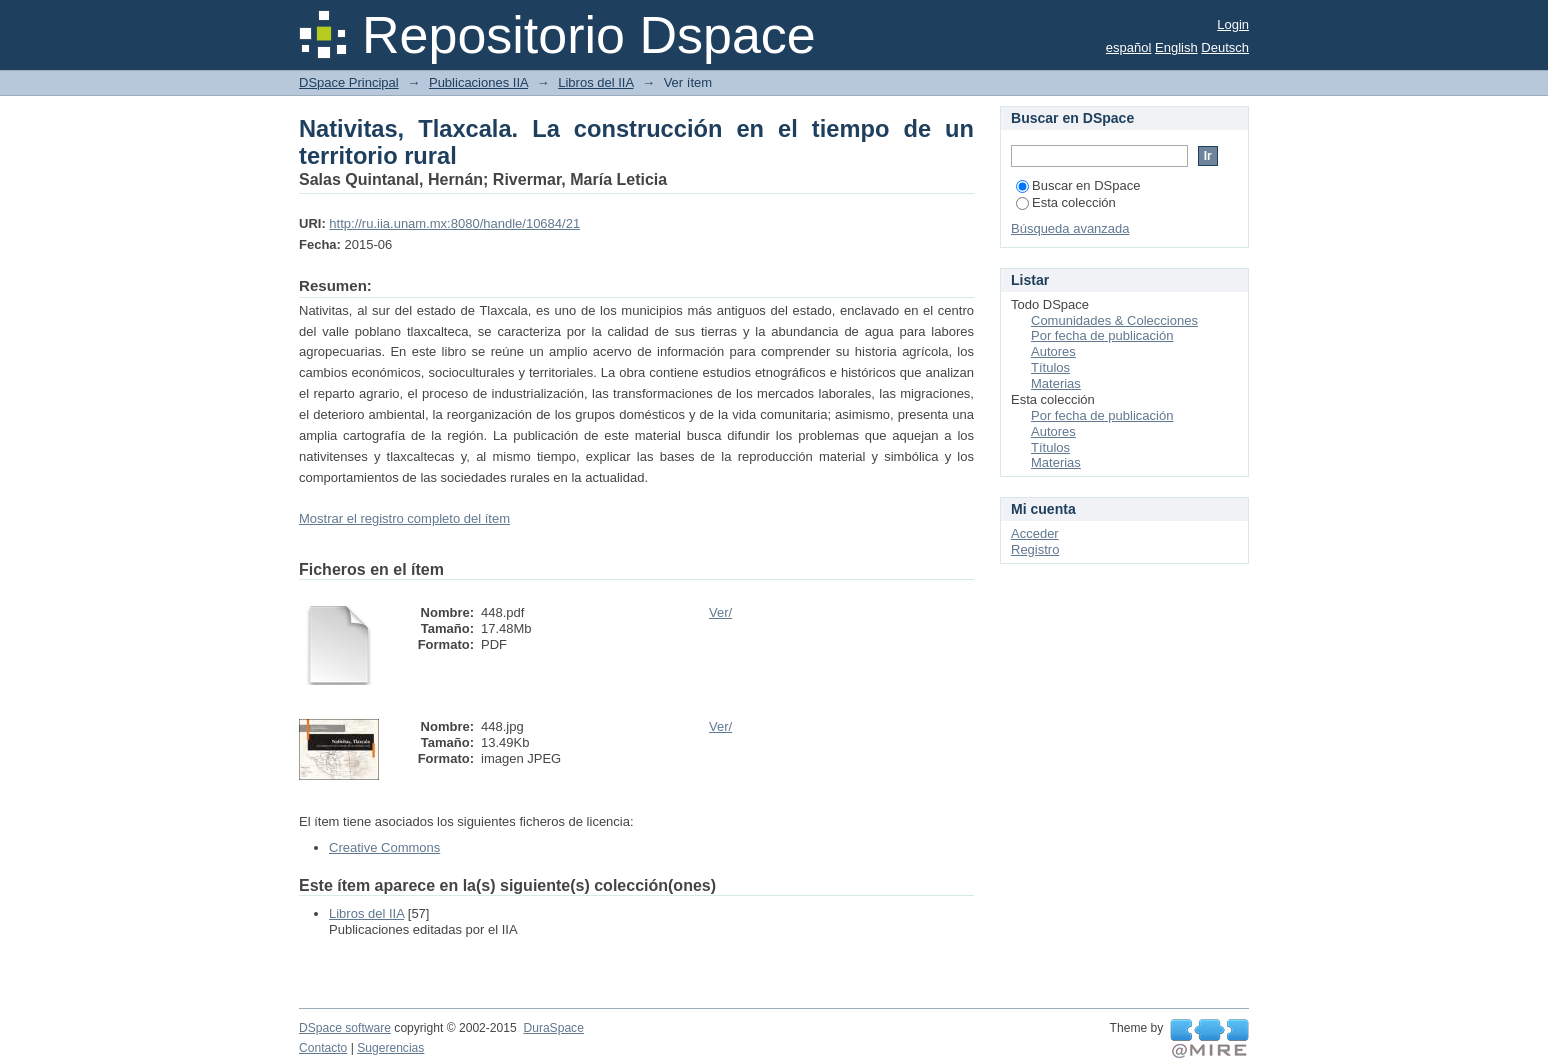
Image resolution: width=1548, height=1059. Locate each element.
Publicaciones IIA (478, 82)
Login (1233, 24)
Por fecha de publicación (1102, 335)
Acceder (1035, 533)
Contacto (323, 1048)
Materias (1056, 383)
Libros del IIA (595, 82)
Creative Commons (384, 847)
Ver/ (720, 612)
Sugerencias (390, 1048)
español (1129, 47)
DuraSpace (553, 1028)
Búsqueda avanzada (1070, 228)
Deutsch (1225, 47)
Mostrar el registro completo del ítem (404, 518)
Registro (1035, 549)
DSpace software (345, 1028)
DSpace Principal (349, 82)
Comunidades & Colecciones (1114, 320)
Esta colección (1066, 202)
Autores (1053, 351)
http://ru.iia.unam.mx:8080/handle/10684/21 (454, 223)
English (1176, 47)
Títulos (1050, 367)
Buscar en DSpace (1078, 185)
